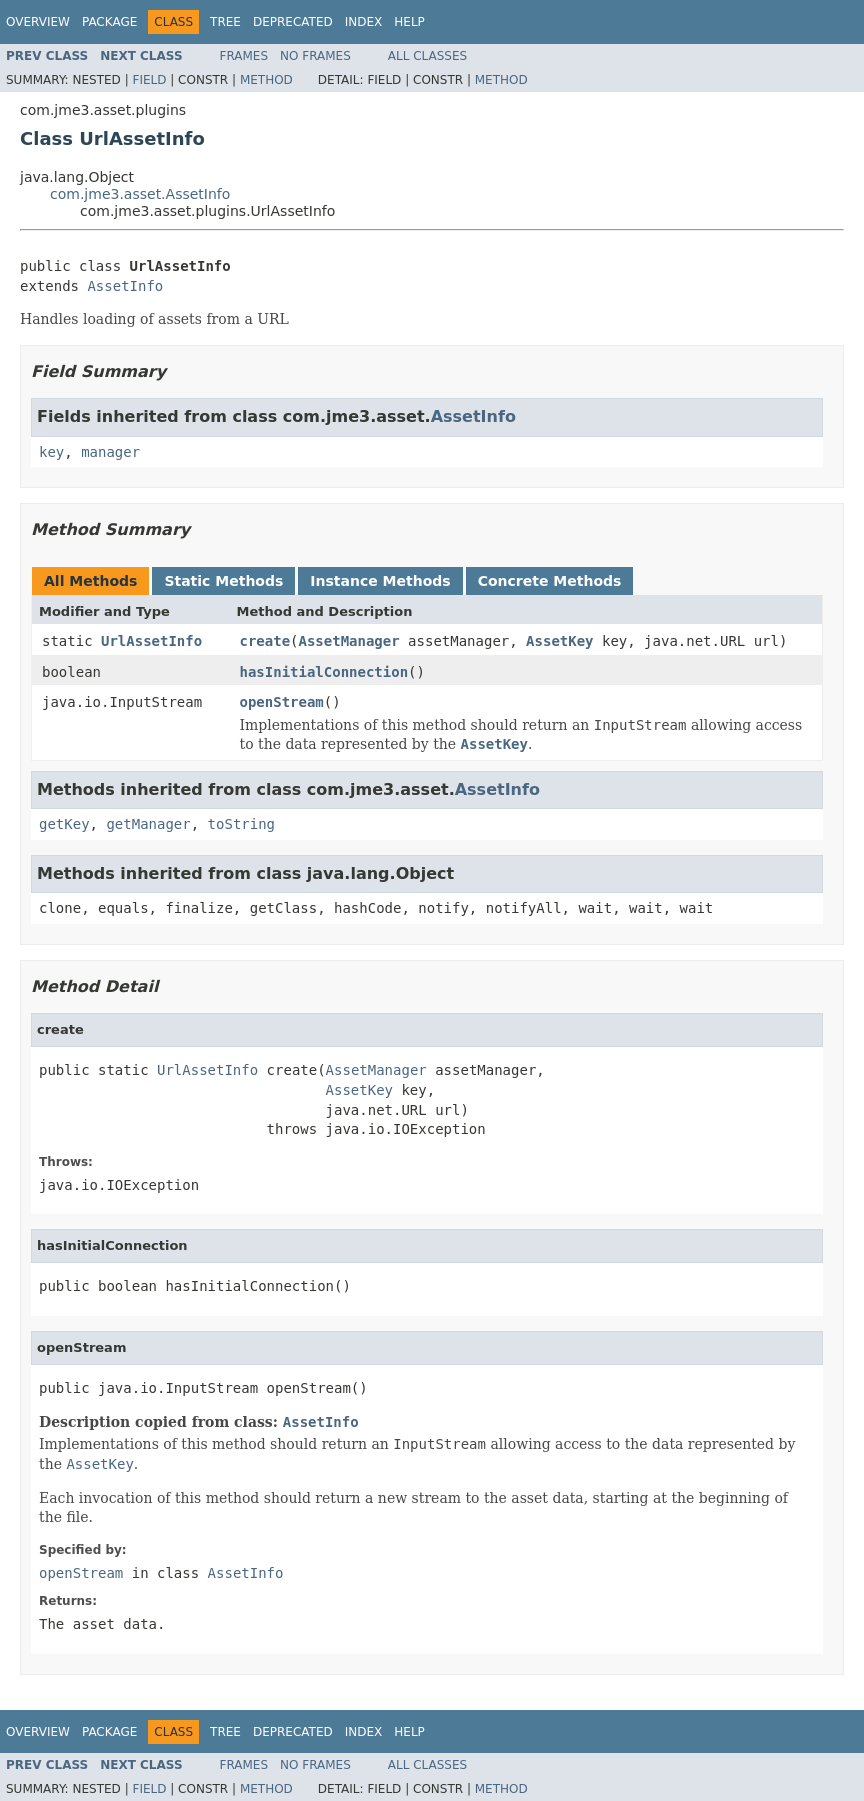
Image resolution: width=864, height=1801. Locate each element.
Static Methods (223, 581)
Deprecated (293, 22)
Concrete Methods (550, 581)
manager (110, 452)
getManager (148, 824)
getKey (64, 824)
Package (109, 22)
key (51, 452)
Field (149, 80)
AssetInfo (125, 286)
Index (364, 22)
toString (241, 824)
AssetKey (559, 641)
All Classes (427, 56)
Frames (244, 56)
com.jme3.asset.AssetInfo (140, 194)
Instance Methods (380, 581)
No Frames (315, 56)
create (265, 641)
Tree (225, 22)
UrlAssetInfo (151, 641)
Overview (38, 22)
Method (266, 80)
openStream (282, 702)
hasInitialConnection (324, 672)
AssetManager (349, 641)
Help (409, 22)
